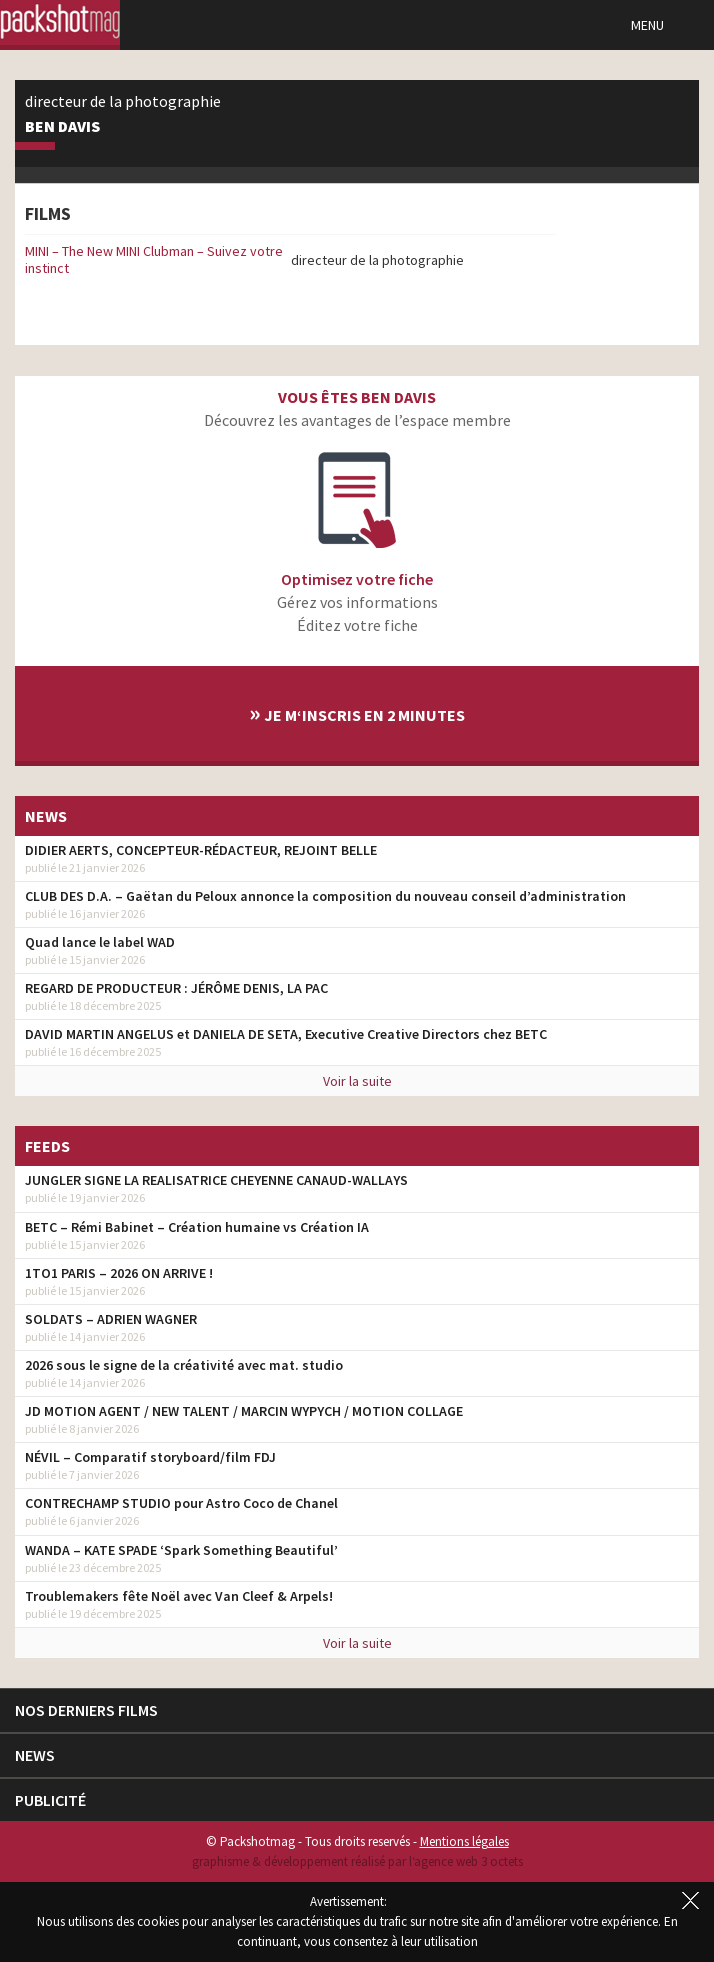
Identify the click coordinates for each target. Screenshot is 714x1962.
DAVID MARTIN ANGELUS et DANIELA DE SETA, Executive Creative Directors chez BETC (286, 1034)
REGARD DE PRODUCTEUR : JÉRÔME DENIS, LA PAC (176, 988)
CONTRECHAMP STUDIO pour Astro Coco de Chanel (181, 1503)
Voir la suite (357, 1081)
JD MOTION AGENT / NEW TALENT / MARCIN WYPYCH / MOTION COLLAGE (244, 1411)
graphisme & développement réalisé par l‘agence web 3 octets (357, 1861)
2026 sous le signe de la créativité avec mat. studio (184, 1365)
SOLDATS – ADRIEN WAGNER (111, 1319)
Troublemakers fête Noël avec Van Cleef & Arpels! (179, 1596)
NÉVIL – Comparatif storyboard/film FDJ (150, 1457)
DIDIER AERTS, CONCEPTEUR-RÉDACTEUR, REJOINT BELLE (201, 850)
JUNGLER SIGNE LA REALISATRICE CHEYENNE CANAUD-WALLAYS (216, 1180)
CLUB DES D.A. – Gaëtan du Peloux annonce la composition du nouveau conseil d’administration (325, 896)
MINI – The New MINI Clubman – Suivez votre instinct (154, 259)
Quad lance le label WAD (100, 942)
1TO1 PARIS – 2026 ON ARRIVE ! (119, 1273)
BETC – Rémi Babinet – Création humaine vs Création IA (197, 1227)
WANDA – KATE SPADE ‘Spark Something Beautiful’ (181, 1550)
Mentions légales (464, 1841)
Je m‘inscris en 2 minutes (357, 712)
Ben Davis (62, 127)
